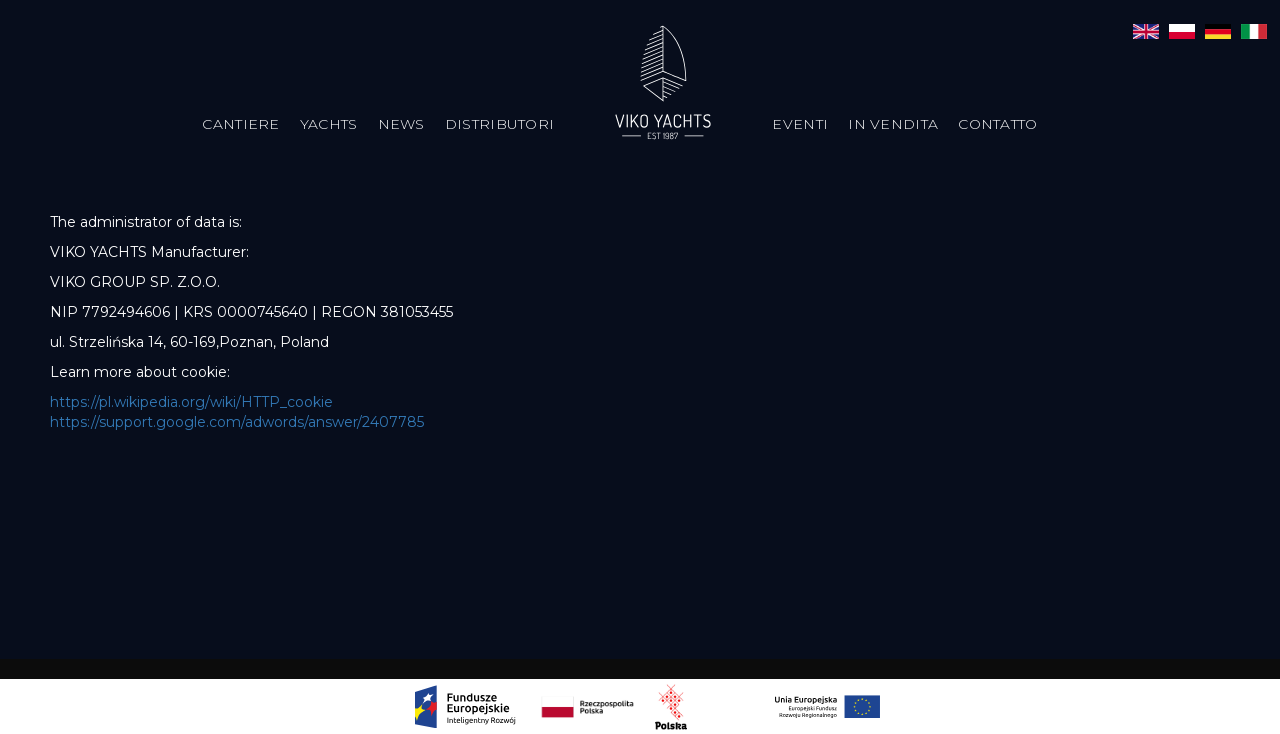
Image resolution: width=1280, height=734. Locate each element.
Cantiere (240, 124)
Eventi (800, 124)
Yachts (329, 124)
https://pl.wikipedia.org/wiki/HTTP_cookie (191, 402)
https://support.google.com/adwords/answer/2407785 (237, 422)
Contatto (997, 124)
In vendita (893, 124)
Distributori (500, 124)
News (401, 124)
